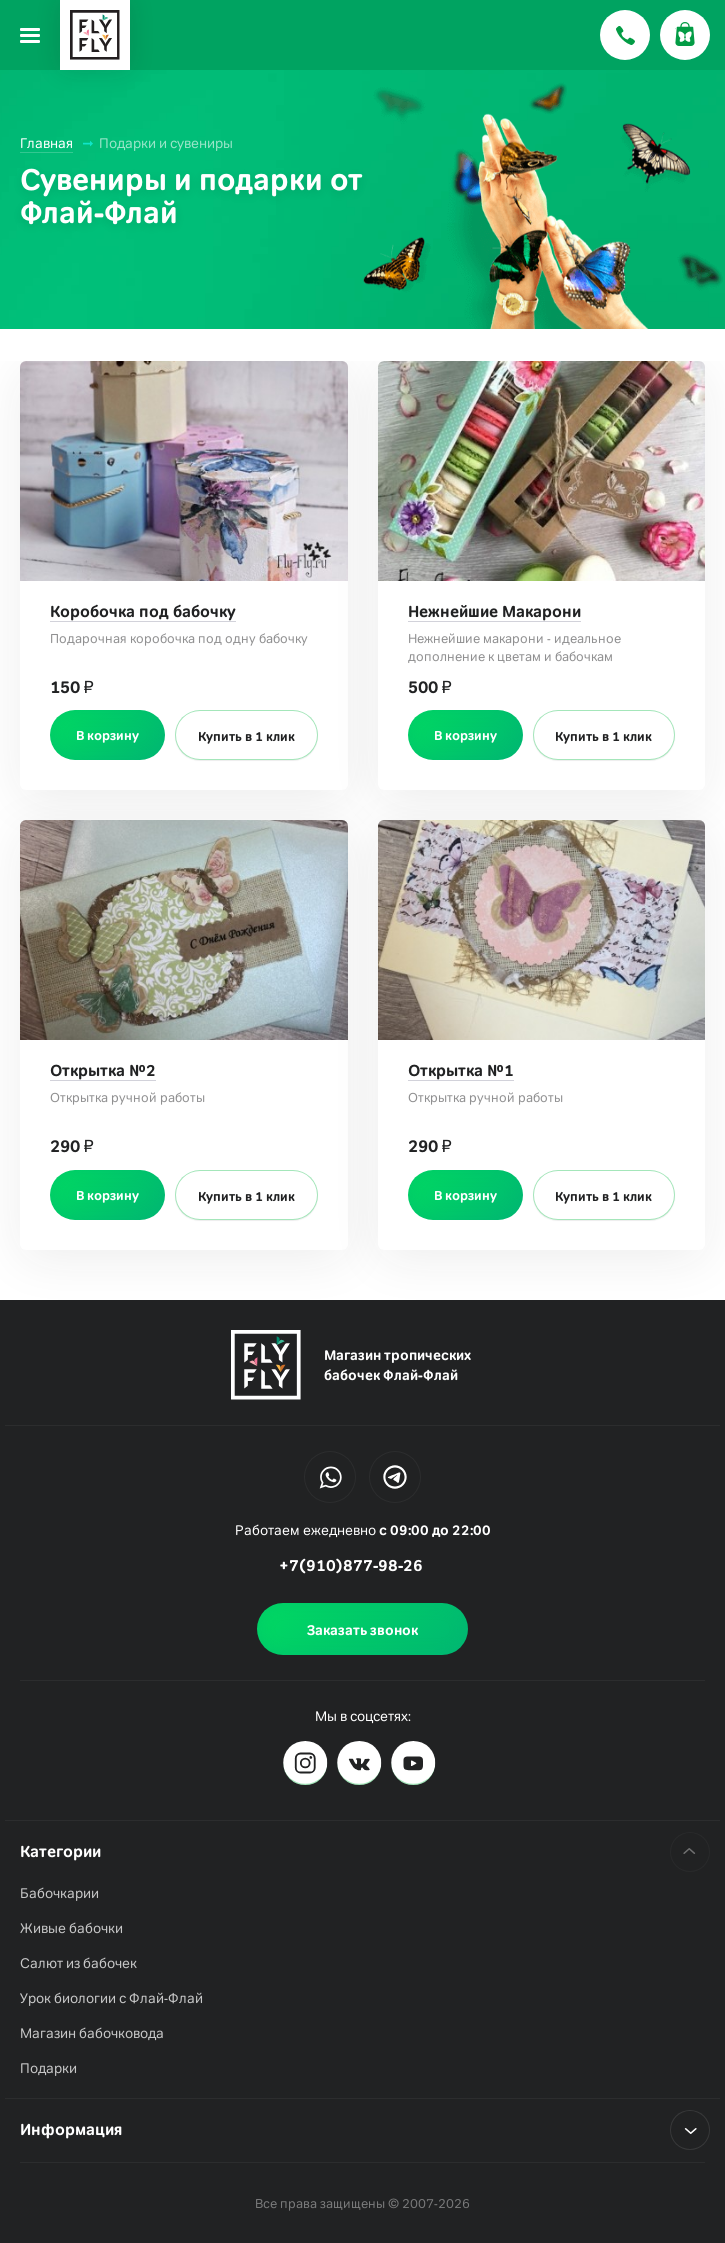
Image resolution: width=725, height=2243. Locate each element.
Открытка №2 (103, 1070)
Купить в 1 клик (246, 736)
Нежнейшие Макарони (494, 611)
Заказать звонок (362, 1630)
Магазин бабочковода (92, 2033)
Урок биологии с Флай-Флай (111, 1998)
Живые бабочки (71, 1928)
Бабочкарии (59, 1893)
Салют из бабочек (78, 1963)
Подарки (48, 2068)
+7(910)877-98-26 (351, 1565)
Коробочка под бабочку (143, 611)
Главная (46, 143)
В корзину (107, 735)
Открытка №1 (461, 1070)
